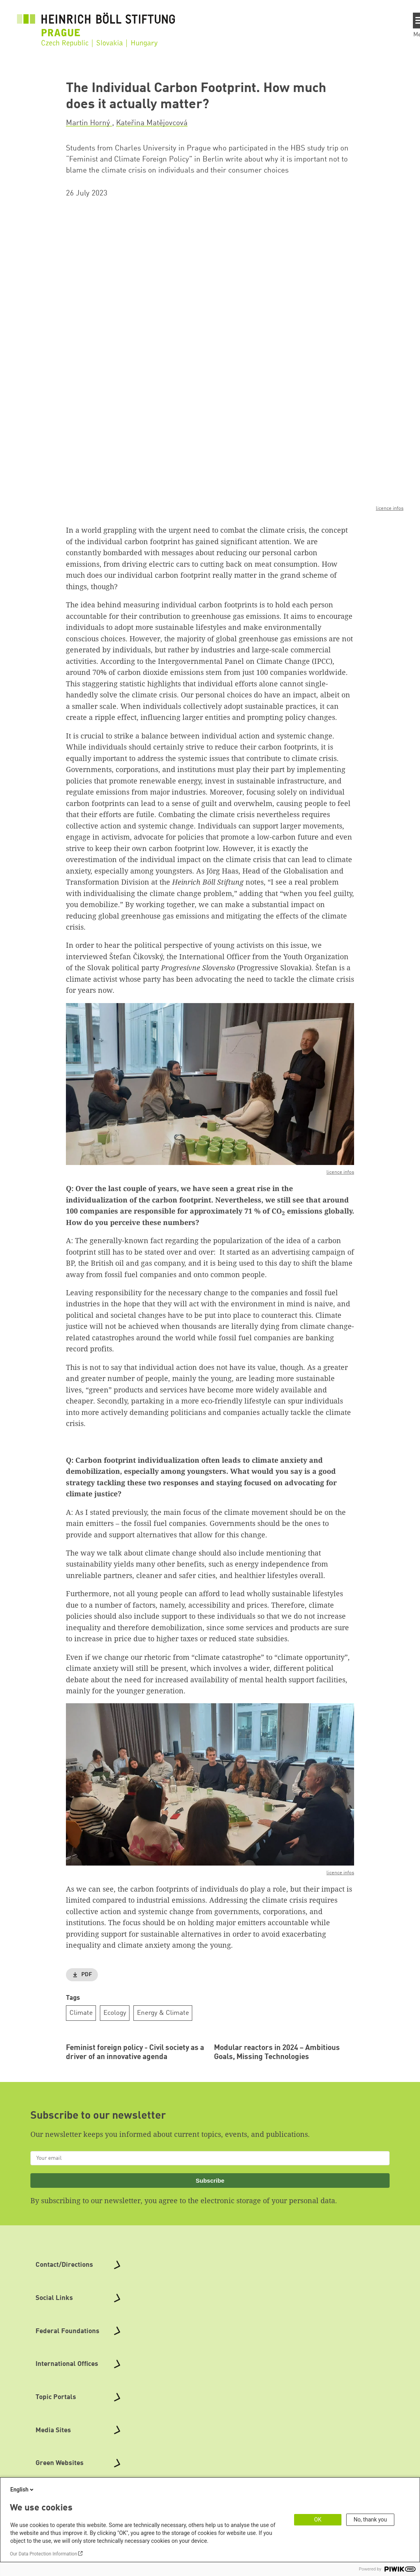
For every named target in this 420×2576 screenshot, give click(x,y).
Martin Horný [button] (89, 123)
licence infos (389, 508)
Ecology (114, 2013)
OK (317, 2519)
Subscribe (210, 2267)
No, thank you (370, 2519)
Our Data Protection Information (43, 2554)
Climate (81, 2013)
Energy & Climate (163, 2013)
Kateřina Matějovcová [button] (152, 123)
